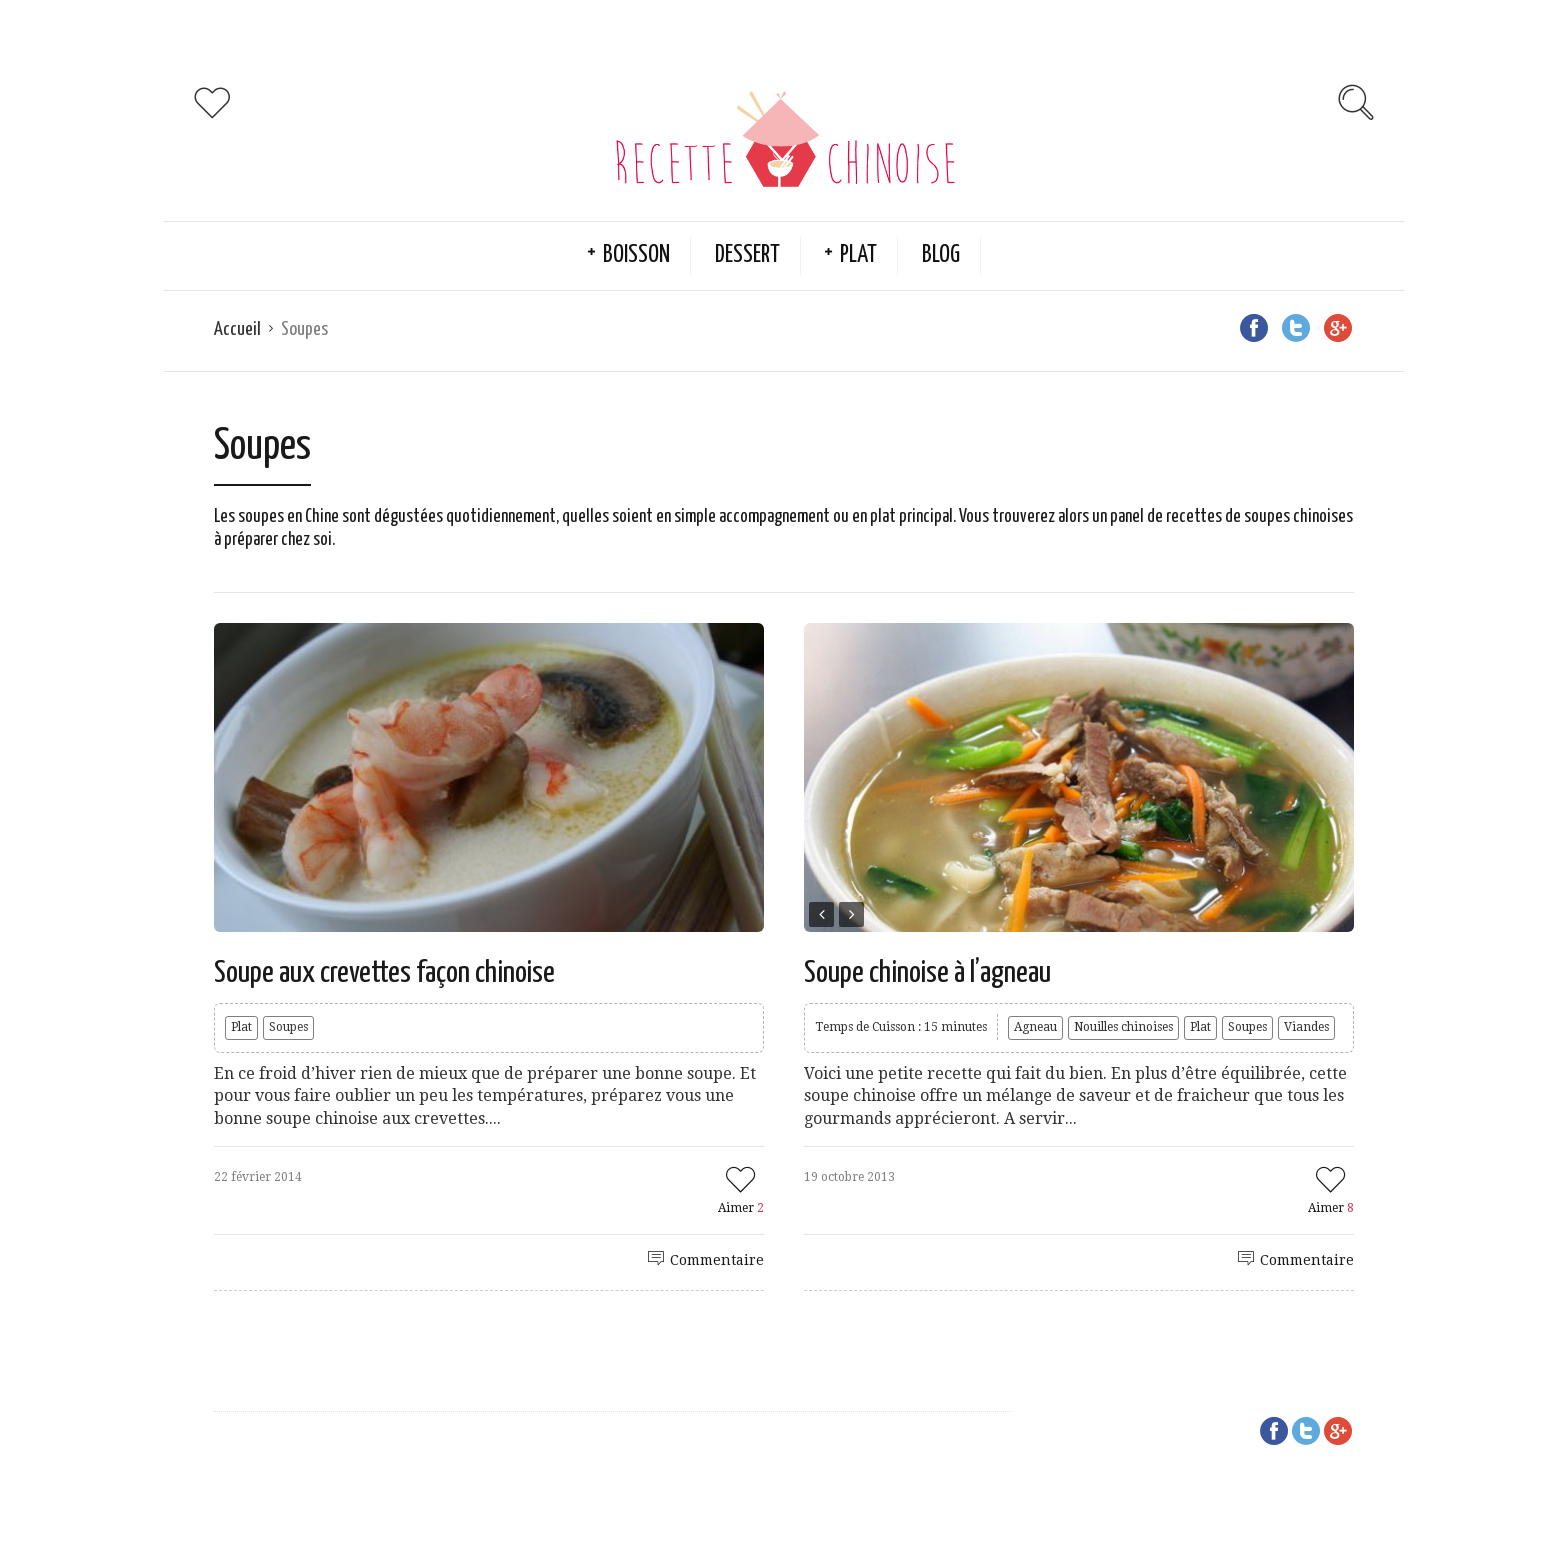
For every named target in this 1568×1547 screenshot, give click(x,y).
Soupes (288, 1027)
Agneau (1035, 1027)
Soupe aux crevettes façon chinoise (384, 973)
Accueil (237, 329)
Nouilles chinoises (1123, 1027)
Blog (941, 255)
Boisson (636, 255)
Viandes (1306, 1027)
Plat (858, 255)
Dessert (747, 255)
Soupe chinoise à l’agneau (927, 973)
